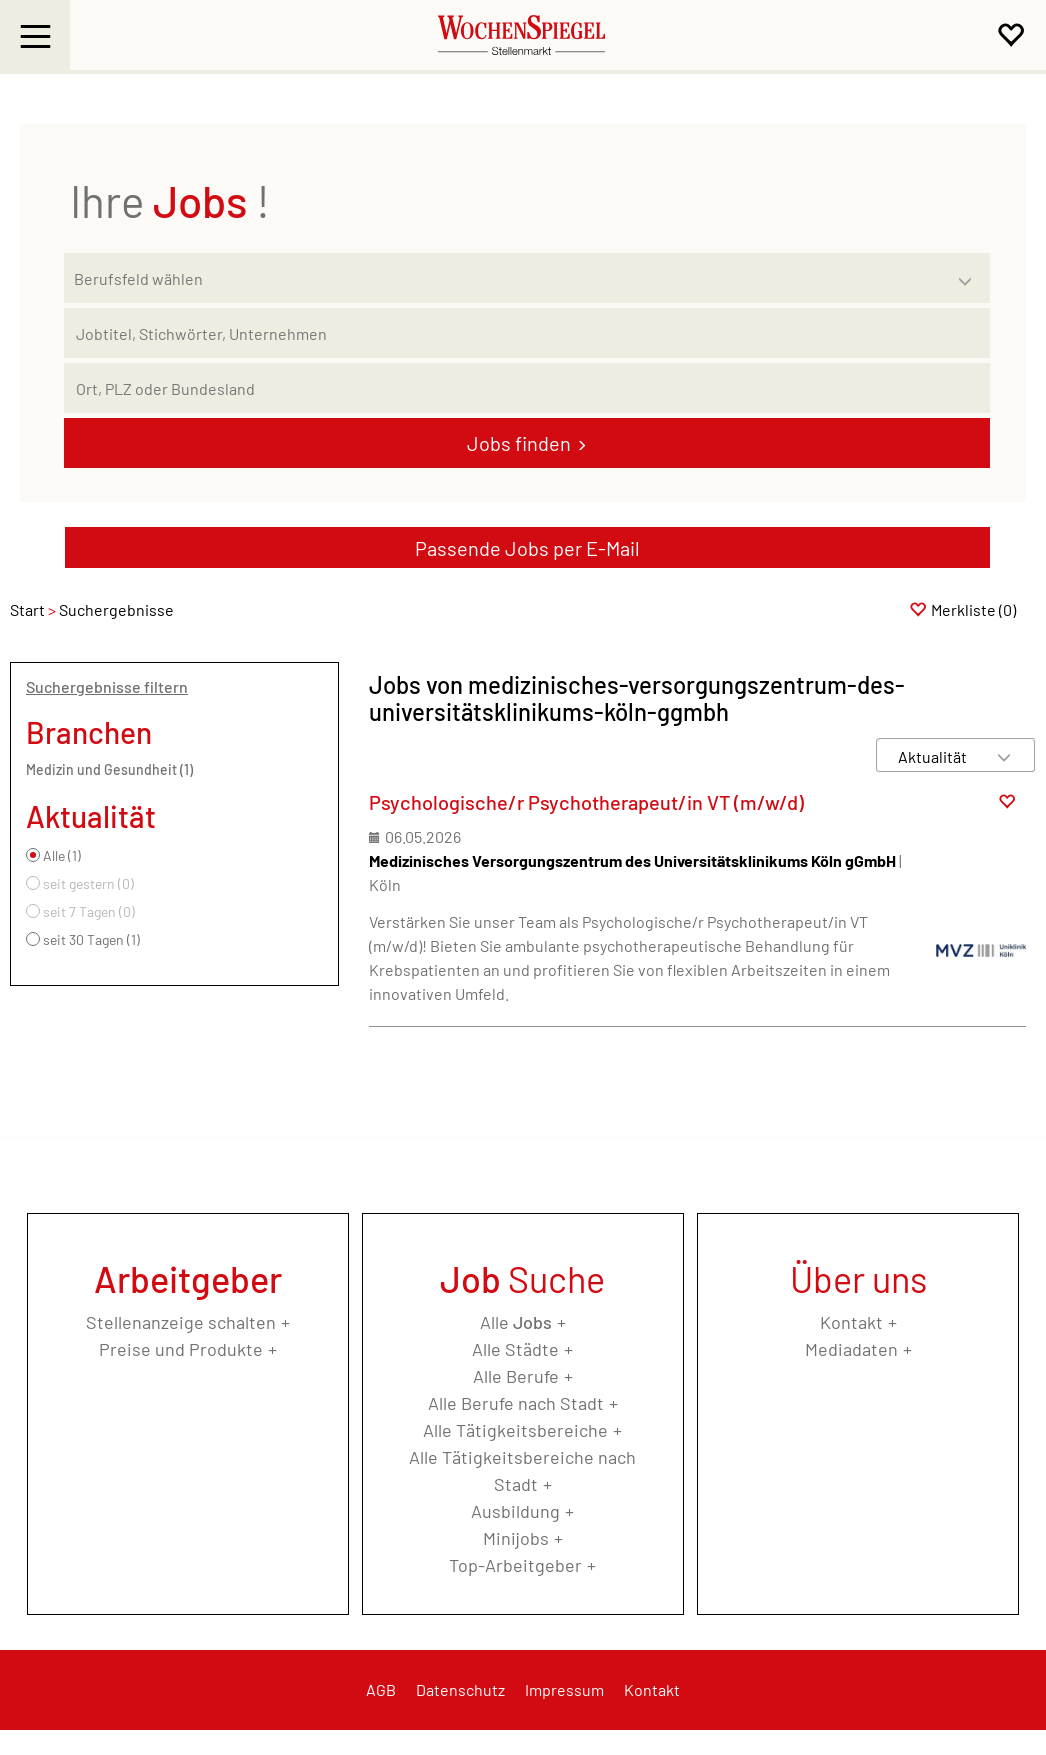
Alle (516, 1322)
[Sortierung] (936, 756)
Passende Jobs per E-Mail (527, 548)
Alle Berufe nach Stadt (516, 1403)
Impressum (564, 1689)
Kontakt (851, 1322)
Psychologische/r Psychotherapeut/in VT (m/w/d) (586, 802)
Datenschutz (460, 1689)
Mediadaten (851, 1349)
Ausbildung (515, 1511)
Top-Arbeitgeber (515, 1565)
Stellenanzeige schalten (181, 1322)
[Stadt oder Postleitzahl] (527, 388)
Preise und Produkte (181, 1349)
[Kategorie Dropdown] (970, 273)
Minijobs (516, 1538)
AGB (381, 1689)
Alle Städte (515, 1349)
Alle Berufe (516, 1376)
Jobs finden (519, 443)
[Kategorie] (507, 278)
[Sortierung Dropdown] (1004, 756)
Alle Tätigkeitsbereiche (515, 1430)
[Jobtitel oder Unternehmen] (527, 333)
